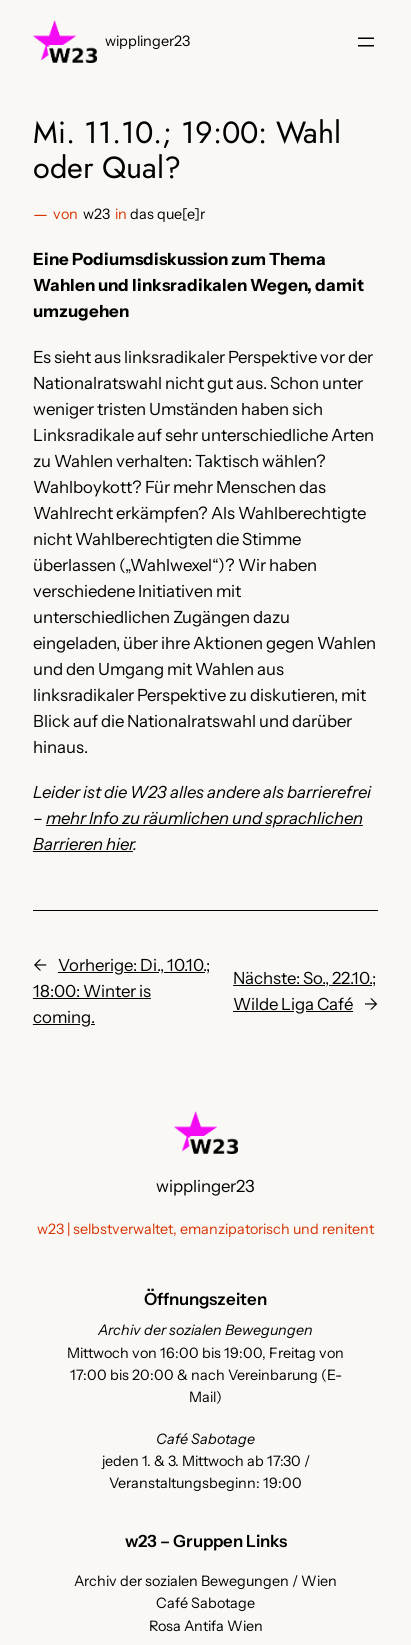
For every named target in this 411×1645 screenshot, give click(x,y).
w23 (96, 214)
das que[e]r (167, 214)
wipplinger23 (147, 41)
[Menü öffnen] (366, 42)
